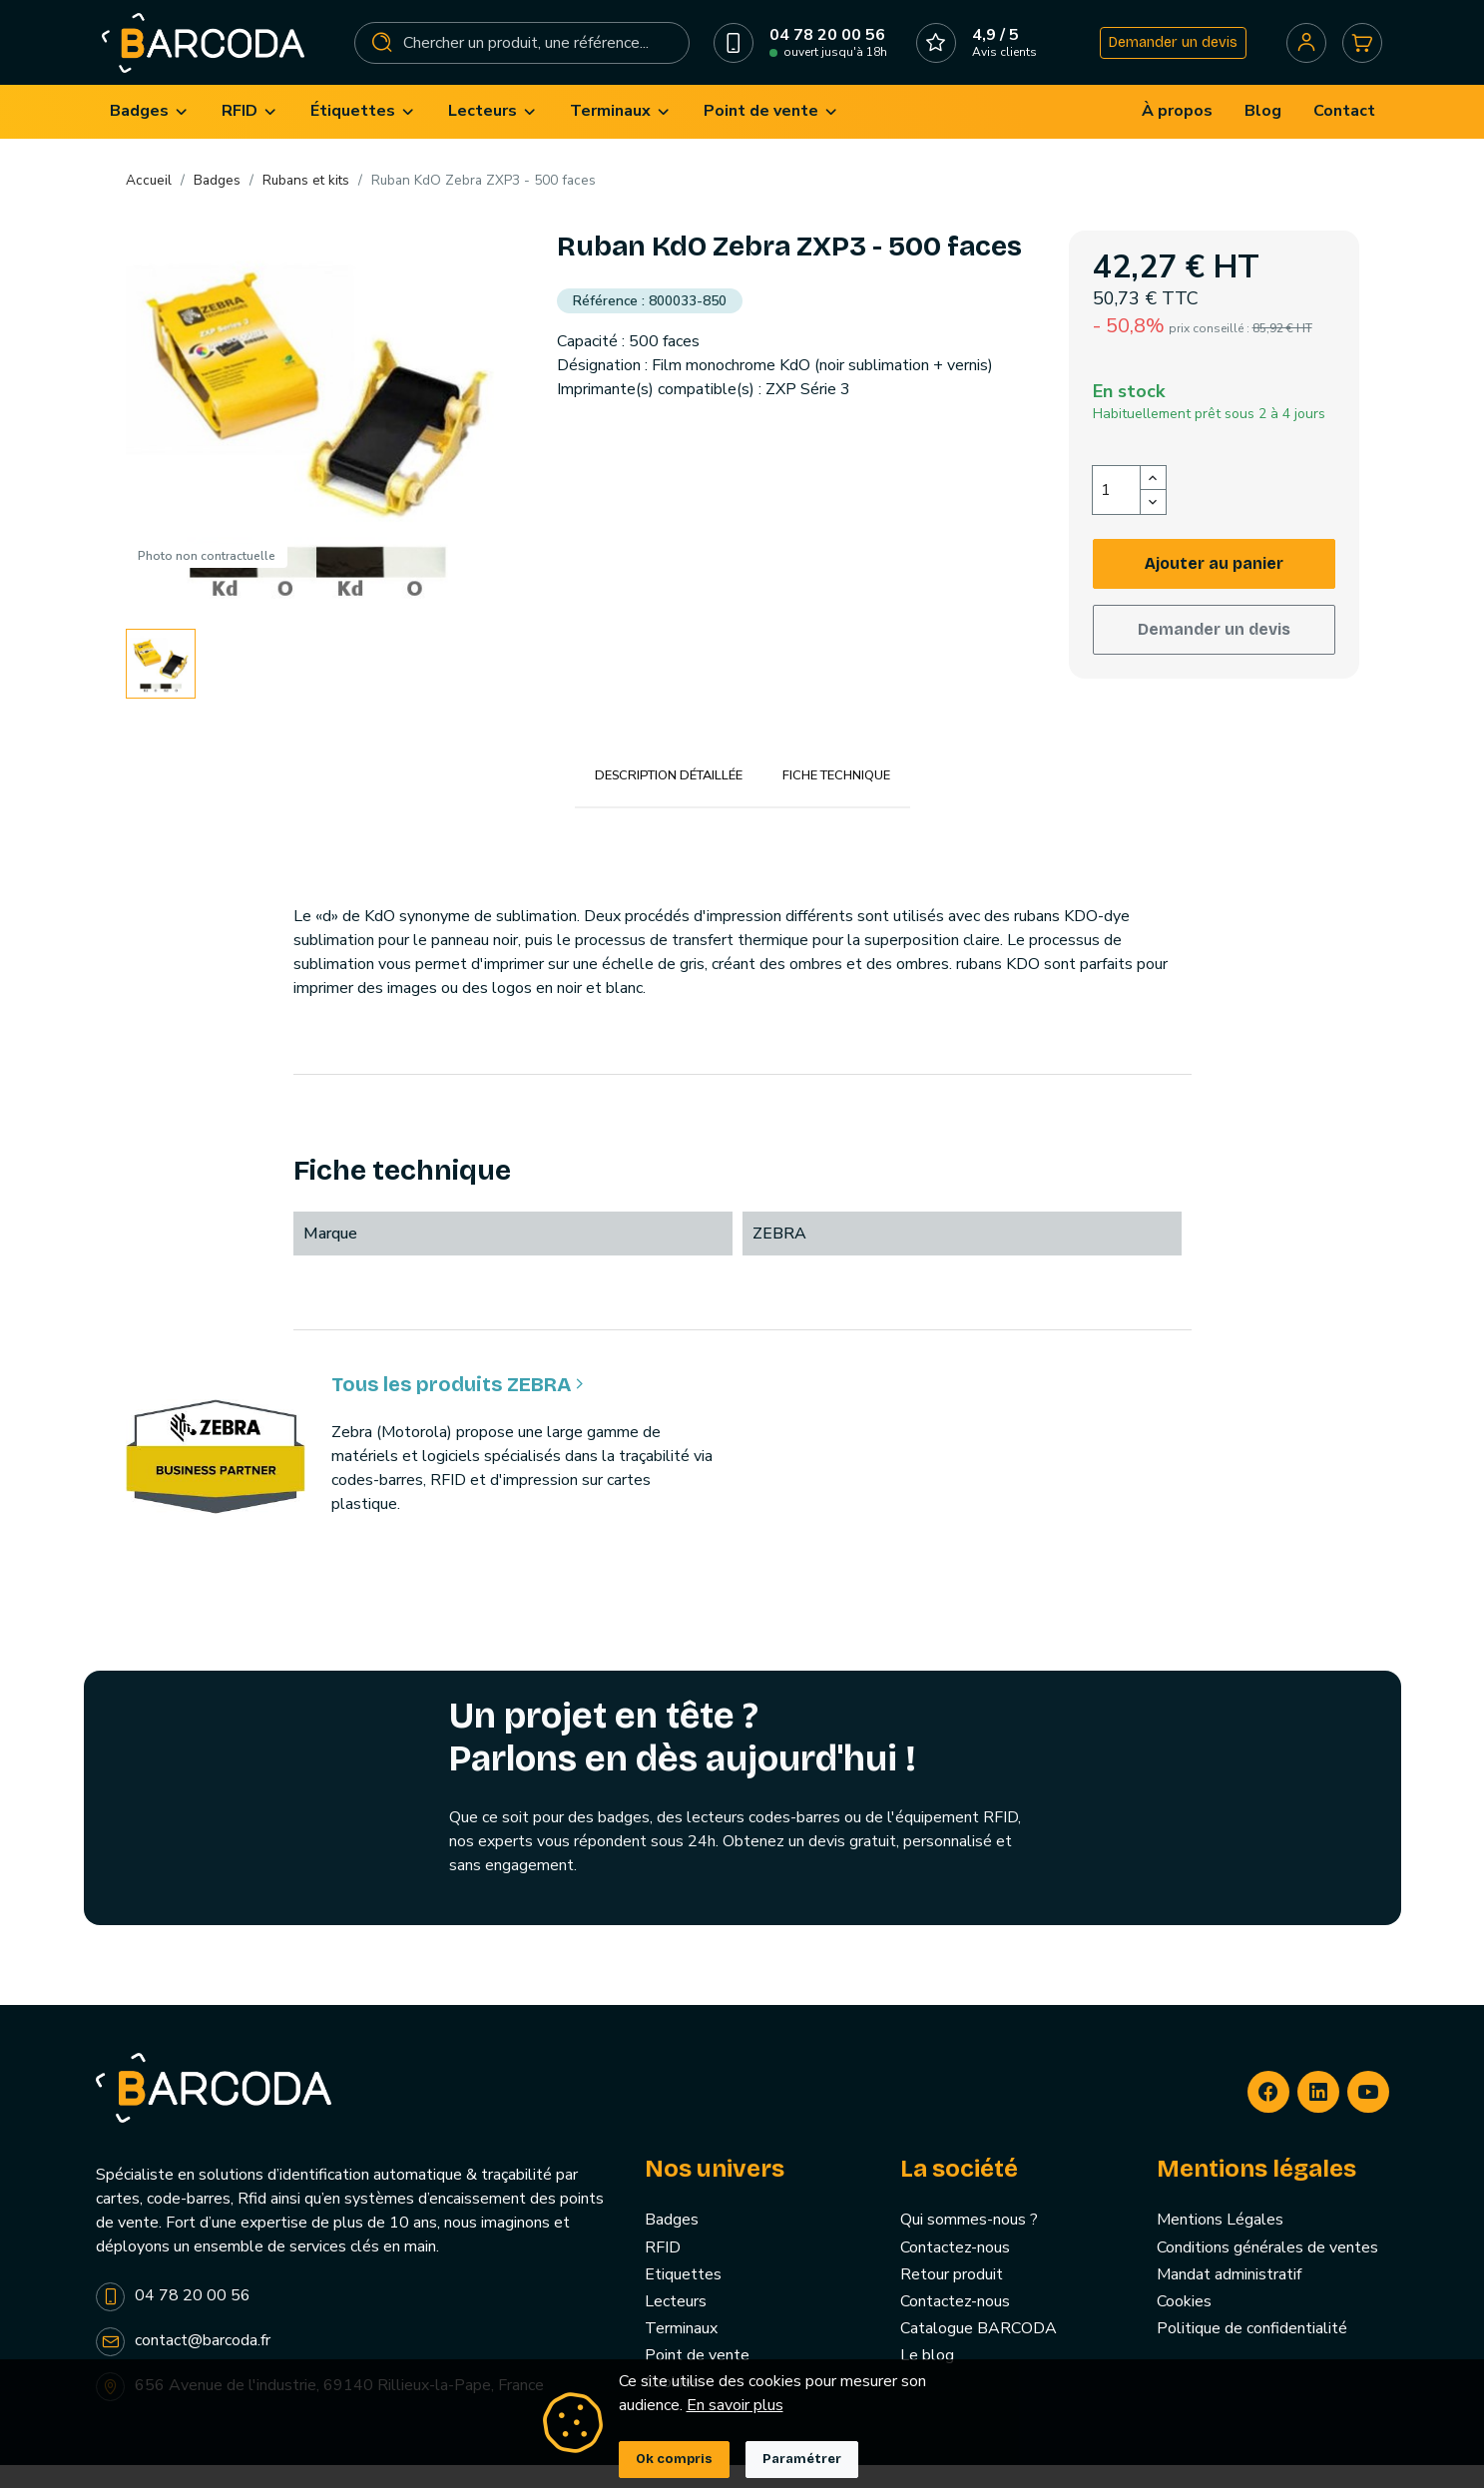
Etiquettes (683, 2296)
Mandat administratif (1229, 2296)
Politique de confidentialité (1252, 2351)
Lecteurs (676, 2323)
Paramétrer (801, 2459)
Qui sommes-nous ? (969, 2242)
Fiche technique (836, 798)
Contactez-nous (955, 2269)
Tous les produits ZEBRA (457, 1407)
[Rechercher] (523, 54)
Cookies (1184, 2323)
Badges (672, 2242)
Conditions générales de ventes (1267, 2269)
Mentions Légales (1220, 2242)
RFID (663, 2269)
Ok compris (674, 2459)
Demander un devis (1166, 53)
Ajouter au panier (1214, 585)
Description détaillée (668, 798)
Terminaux (681, 2351)
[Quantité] (1117, 512)
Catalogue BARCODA (978, 2351)
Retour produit (951, 2296)
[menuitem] (150, 134)
